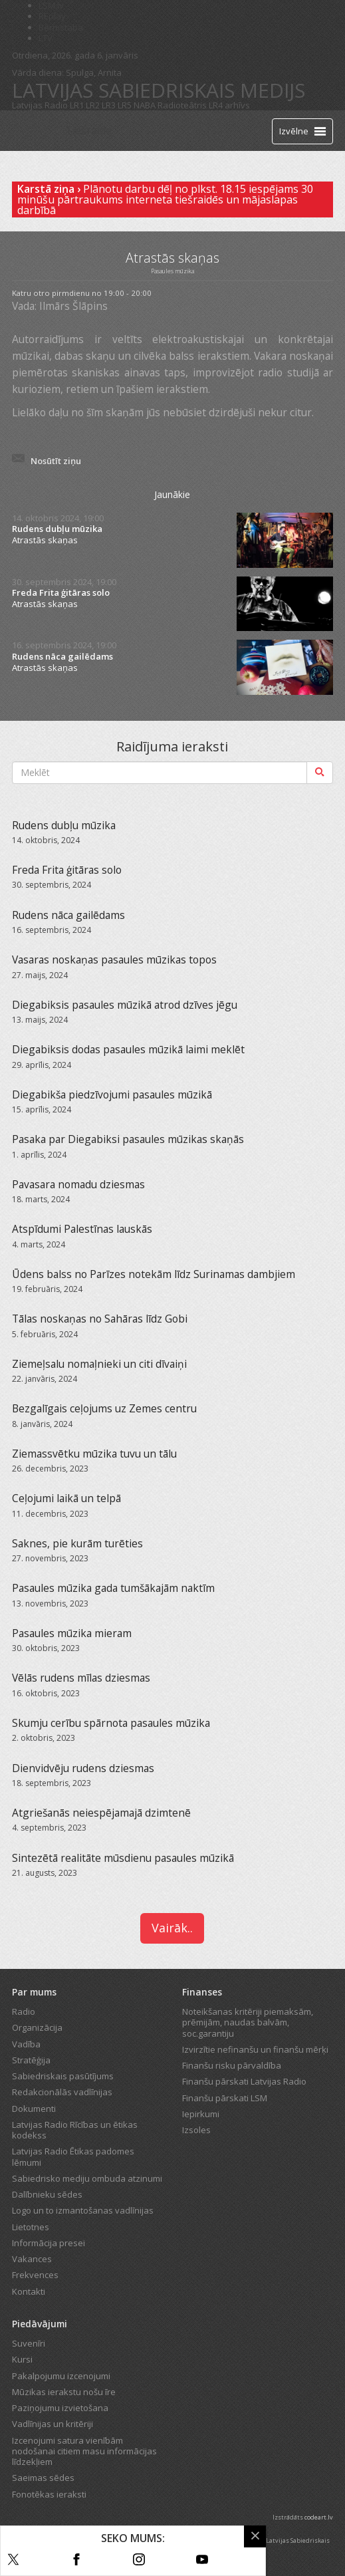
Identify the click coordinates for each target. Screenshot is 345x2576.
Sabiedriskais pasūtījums (63, 2076)
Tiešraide (88, 130)
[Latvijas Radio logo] (35, 130)
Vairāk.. (172, 1928)
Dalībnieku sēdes (47, 2194)
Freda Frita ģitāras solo (61, 592)
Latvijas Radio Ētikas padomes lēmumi (73, 2156)
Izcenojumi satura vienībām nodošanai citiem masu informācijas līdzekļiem (84, 2451)
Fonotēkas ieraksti (49, 2494)
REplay (52, 16)
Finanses (202, 1992)
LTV (46, 38)
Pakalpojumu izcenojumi (61, 2376)
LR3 (109, 105)
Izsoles (196, 2130)
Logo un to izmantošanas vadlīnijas (83, 2210)
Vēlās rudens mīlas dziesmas (81, 1677)
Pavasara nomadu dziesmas (78, 1184)
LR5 (125, 105)
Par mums (34, 1992)
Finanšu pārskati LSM (224, 2098)
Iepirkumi (200, 2114)
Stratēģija (31, 2060)
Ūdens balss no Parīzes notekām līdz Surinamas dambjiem (153, 1274)
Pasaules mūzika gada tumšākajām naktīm (113, 1588)
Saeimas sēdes (43, 2478)
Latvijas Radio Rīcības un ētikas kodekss (75, 2130)
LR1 (77, 105)
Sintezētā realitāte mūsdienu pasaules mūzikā (123, 1858)
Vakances (32, 2259)
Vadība (26, 2044)
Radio (23, 2011)
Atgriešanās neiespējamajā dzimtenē (101, 1812)
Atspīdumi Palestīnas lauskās (82, 1229)
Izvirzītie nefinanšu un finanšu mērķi (255, 2049)
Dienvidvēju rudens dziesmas (83, 1768)
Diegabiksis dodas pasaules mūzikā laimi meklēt (128, 1049)
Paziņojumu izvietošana (60, 2408)
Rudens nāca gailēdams (62, 656)
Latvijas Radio (40, 105)
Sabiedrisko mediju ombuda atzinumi (87, 2178)
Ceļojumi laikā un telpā (66, 1498)
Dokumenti (34, 2109)
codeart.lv (318, 2517)
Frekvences (35, 2275)
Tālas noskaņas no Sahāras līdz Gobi (99, 1318)
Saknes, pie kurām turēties (77, 1543)
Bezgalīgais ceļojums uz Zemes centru (104, 1408)
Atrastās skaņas (45, 540)
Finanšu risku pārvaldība (231, 2065)
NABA (145, 105)
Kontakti (28, 2291)
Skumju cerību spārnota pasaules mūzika (111, 1723)
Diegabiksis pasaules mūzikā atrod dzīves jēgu (124, 1004)
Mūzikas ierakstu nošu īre (64, 2392)
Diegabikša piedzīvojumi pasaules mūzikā (112, 1094)
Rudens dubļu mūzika (57, 529)
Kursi (22, 2359)
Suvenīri (28, 2343)
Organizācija (37, 2027)
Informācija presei (48, 2243)
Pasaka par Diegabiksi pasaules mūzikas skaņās (128, 1139)
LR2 (93, 105)
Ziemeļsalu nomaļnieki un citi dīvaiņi (99, 1363)
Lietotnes (30, 2227)
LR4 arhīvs (229, 105)
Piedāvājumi (39, 2323)
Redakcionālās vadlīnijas (62, 2092)
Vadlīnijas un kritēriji (52, 2424)
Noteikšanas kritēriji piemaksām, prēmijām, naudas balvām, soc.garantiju (247, 2022)
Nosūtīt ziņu (56, 461)
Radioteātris (182, 105)
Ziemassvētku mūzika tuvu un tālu (94, 1453)
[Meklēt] (319, 772)
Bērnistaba (61, 27)
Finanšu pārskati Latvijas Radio (244, 2081)
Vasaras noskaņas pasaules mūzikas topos (114, 959)
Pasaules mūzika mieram (72, 1633)
